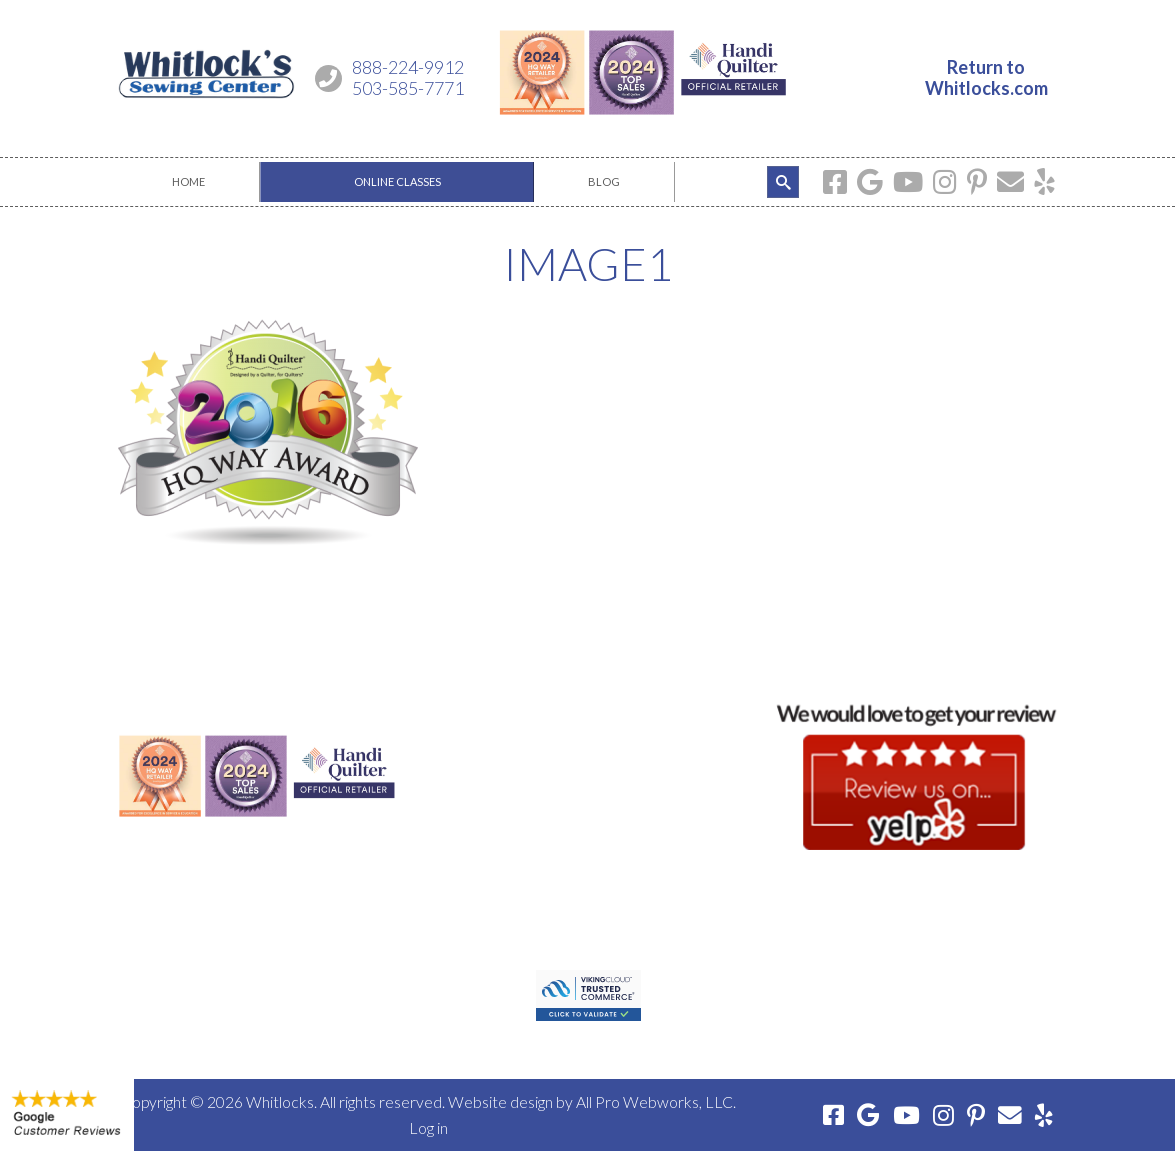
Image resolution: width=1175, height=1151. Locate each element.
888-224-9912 (408, 67)
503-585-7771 (408, 88)
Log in (428, 1127)
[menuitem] (189, 182)
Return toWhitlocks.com (986, 78)
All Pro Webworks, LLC (654, 1101)
